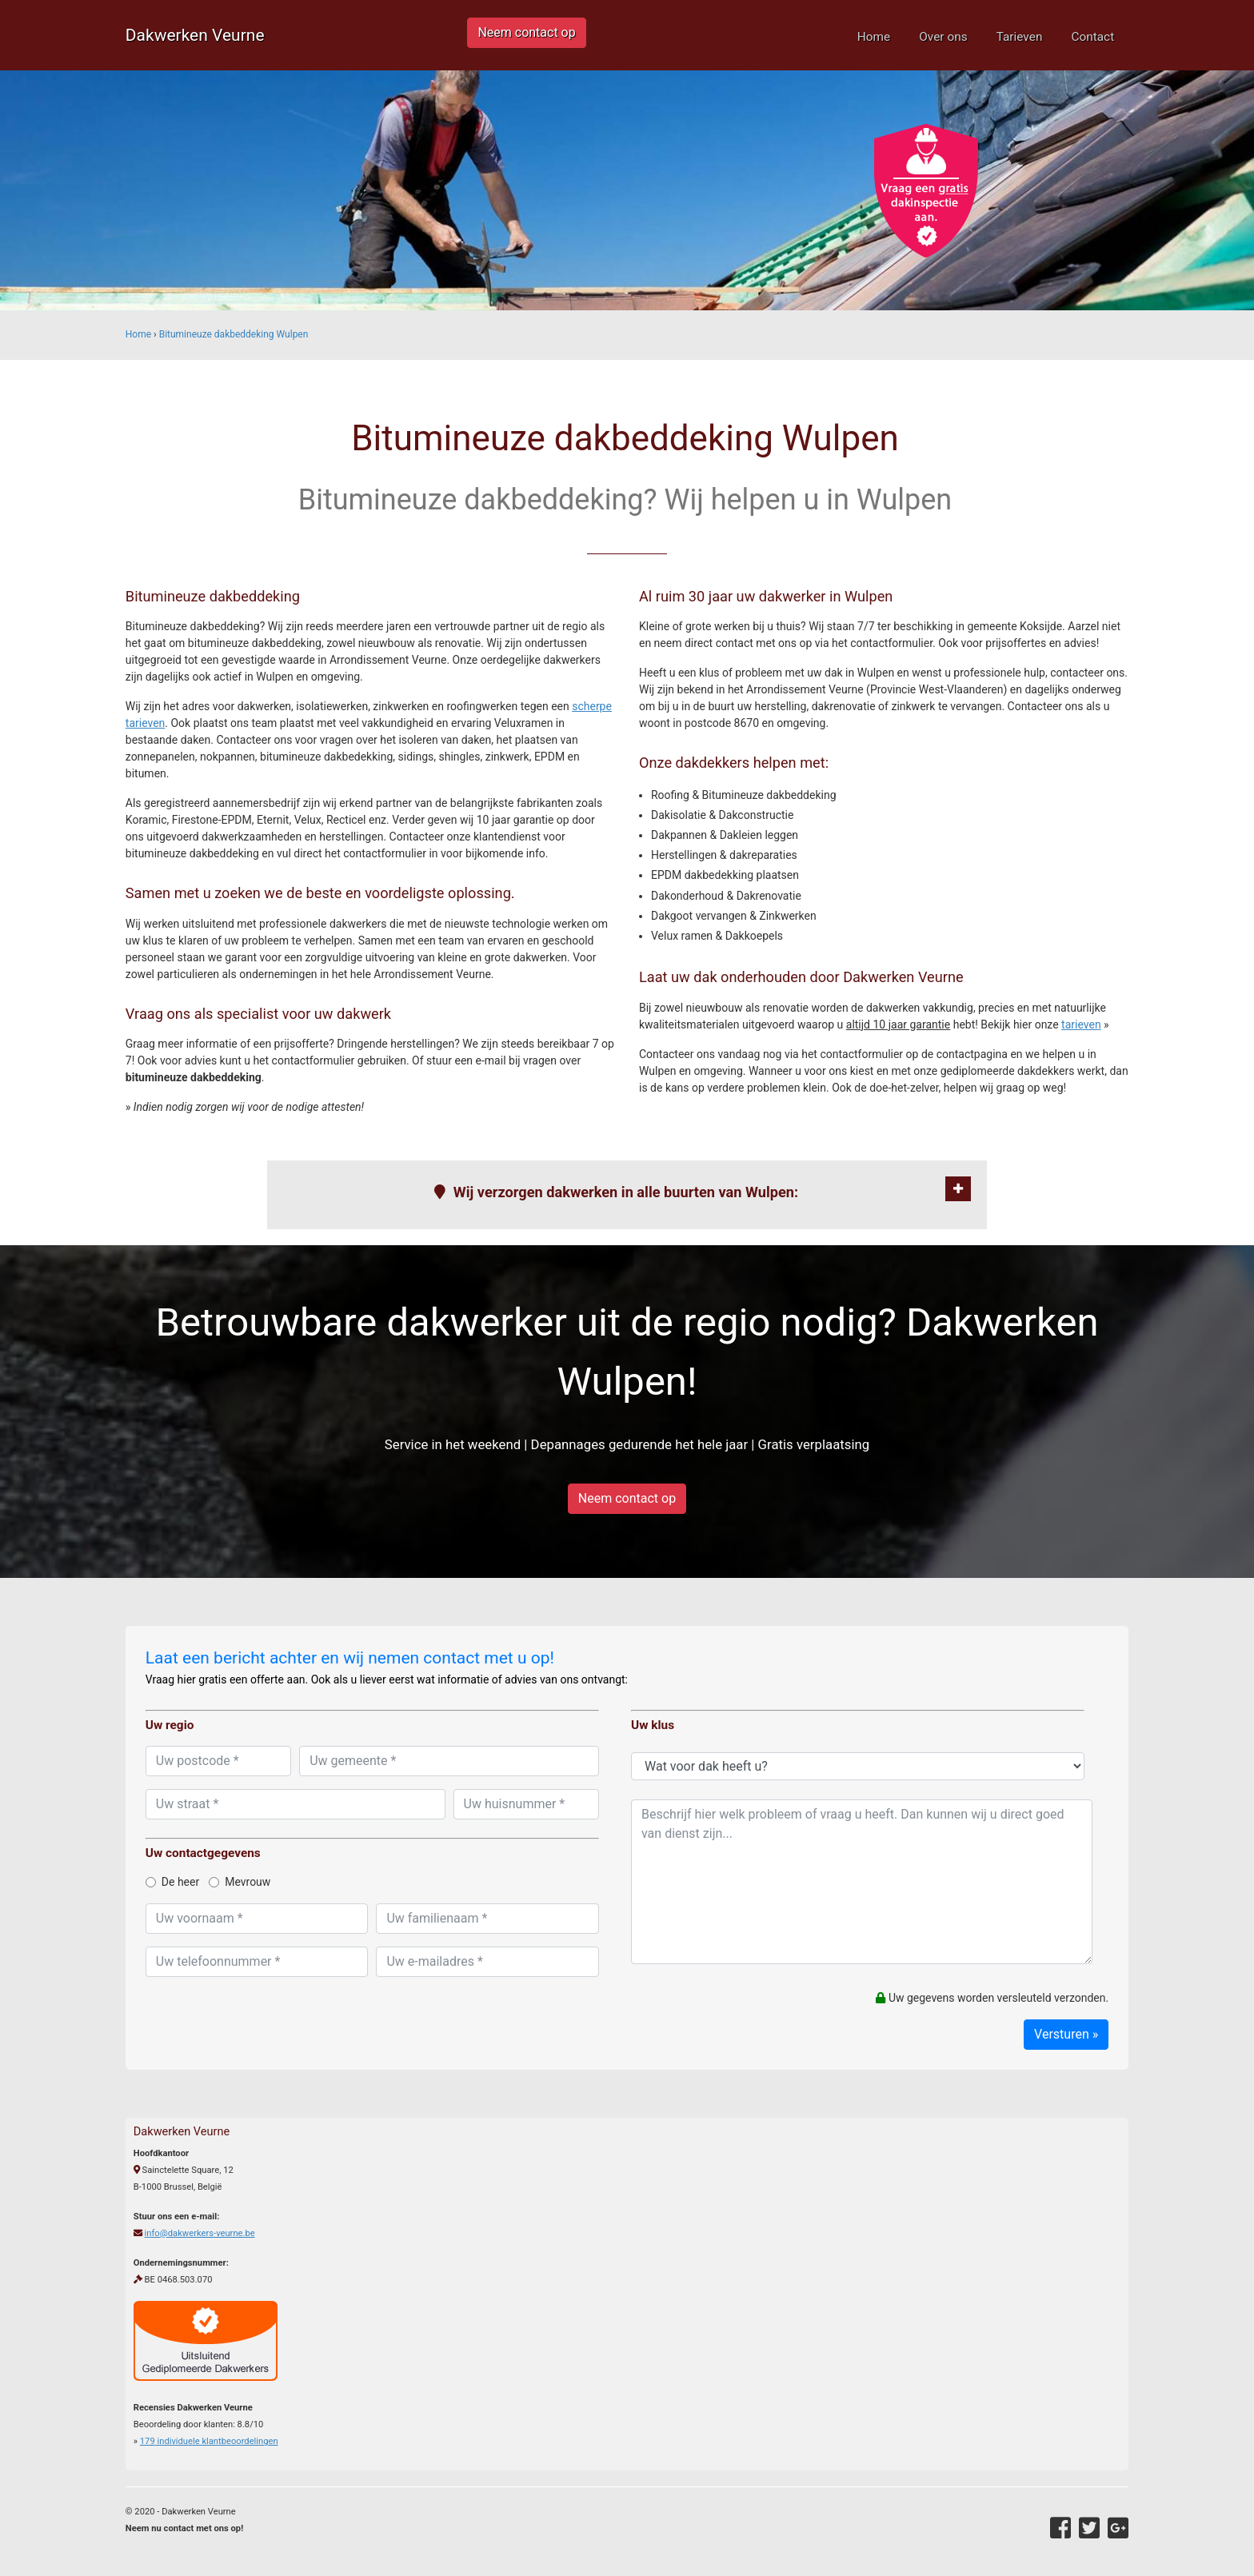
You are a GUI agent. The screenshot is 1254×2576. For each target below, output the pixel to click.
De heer (172, 1881)
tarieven (1081, 1024)
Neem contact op (526, 32)
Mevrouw (239, 1881)
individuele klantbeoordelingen (209, 2441)
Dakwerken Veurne (195, 35)
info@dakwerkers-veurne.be (200, 2233)
